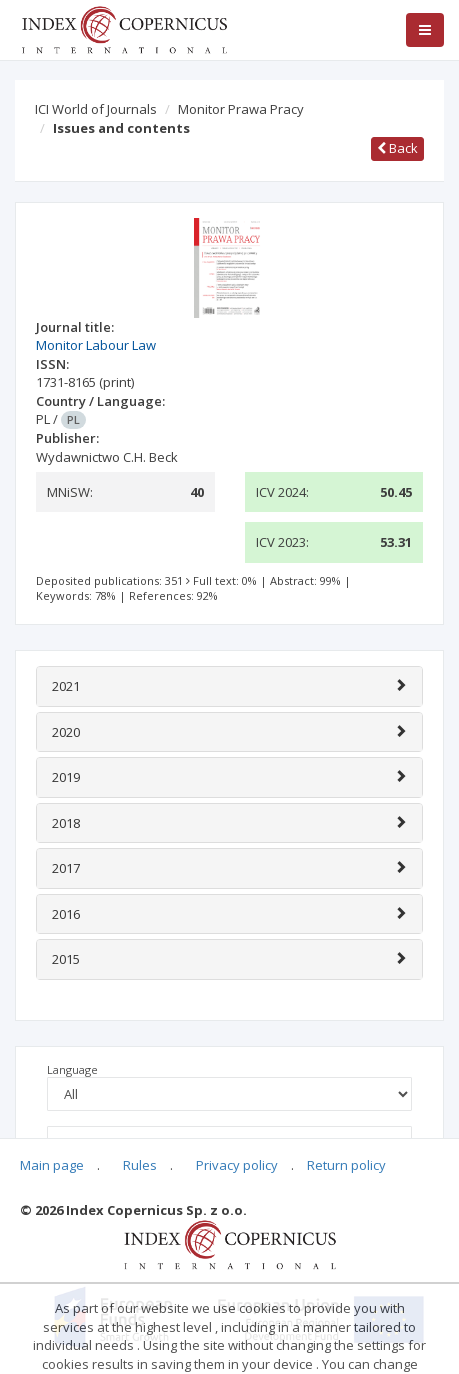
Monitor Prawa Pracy (241, 109)
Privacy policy (237, 1165)
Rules (140, 1165)
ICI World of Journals (96, 109)
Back (397, 148)
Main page (52, 1165)
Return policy (346, 1165)
